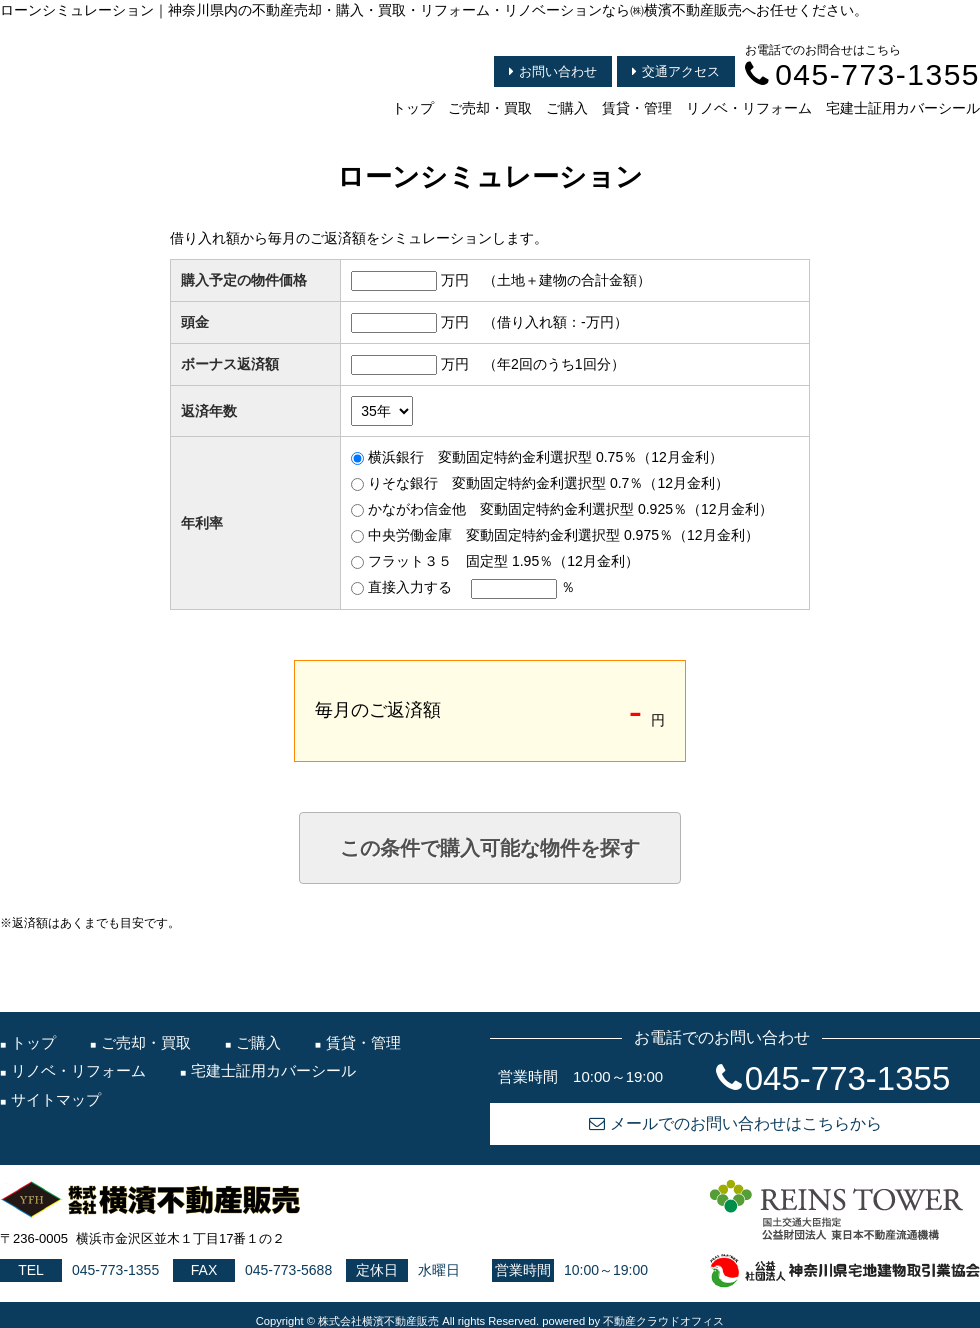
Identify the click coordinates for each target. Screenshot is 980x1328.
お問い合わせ (553, 71)
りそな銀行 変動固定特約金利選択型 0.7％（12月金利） (548, 483)
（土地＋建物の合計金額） (567, 280)
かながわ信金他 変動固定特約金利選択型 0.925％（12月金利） (570, 509)
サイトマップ (56, 1099)
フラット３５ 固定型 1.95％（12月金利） (503, 561)
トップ (413, 108)
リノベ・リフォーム (749, 108)
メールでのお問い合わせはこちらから (735, 1123)
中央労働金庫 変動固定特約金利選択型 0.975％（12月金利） (563, 535)
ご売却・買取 (490, 108)
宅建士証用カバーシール (903, 108)
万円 (455, 280)
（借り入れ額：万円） (555, 322)
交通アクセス (676, 71)
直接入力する (410, 587)
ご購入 (567, 108)
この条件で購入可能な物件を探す (490, 848)
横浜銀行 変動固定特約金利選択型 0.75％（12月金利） (545, 457)
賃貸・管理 (637, 108)
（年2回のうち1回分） (554, 364)
